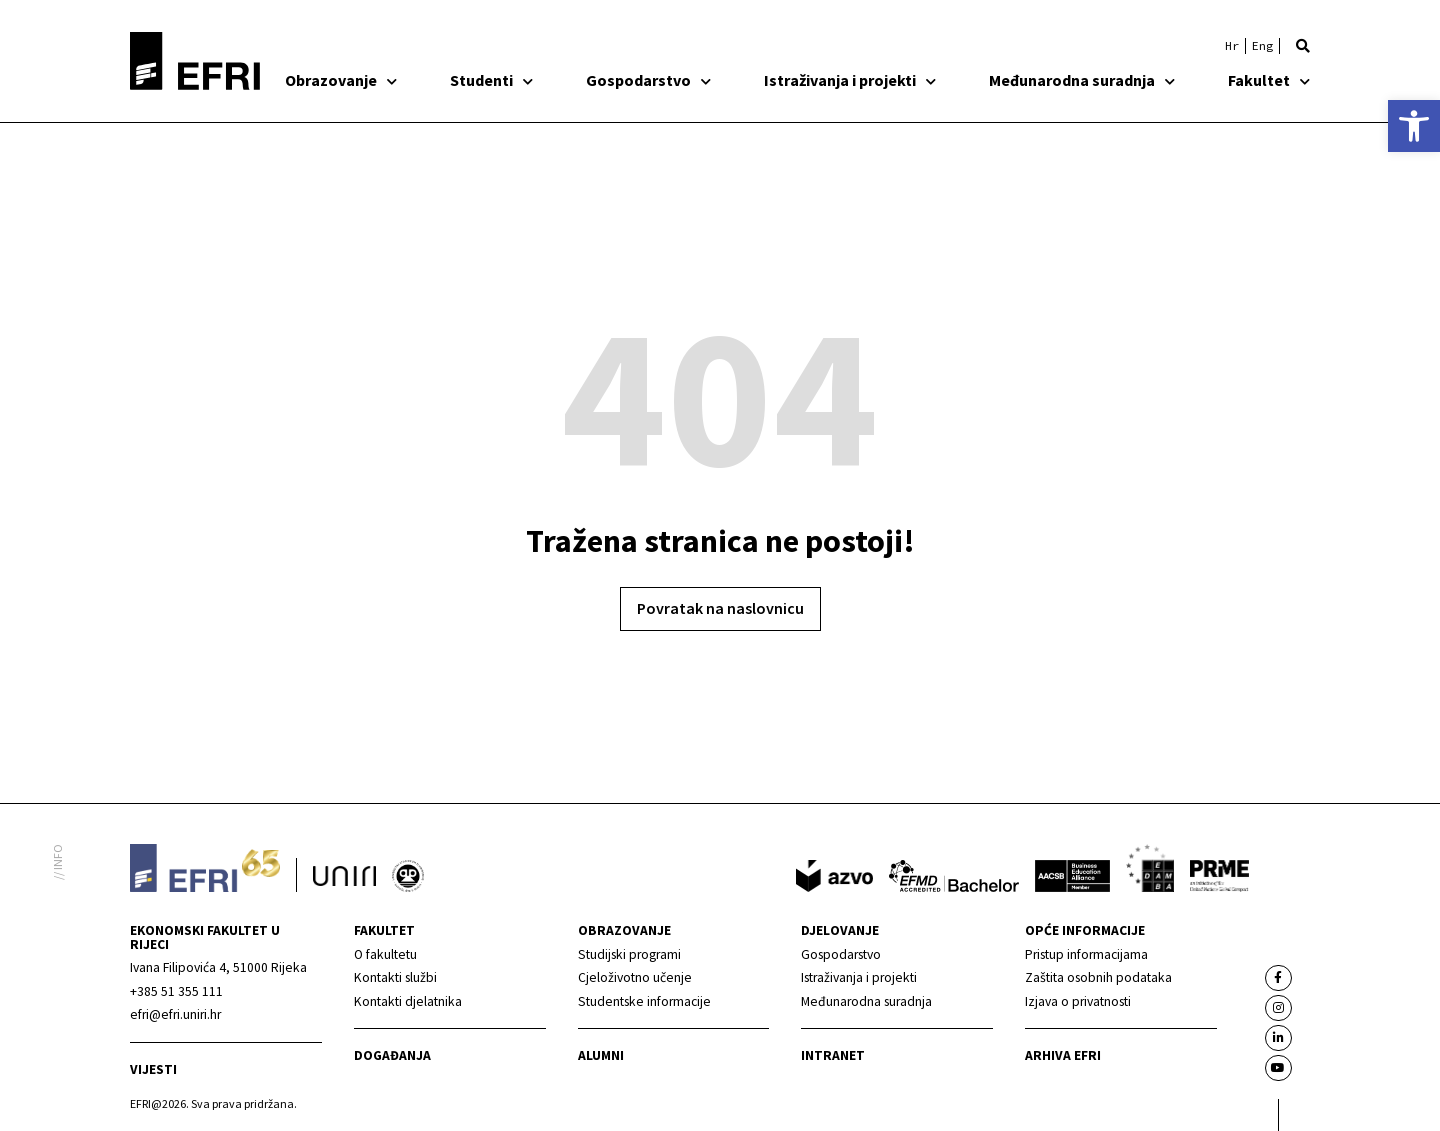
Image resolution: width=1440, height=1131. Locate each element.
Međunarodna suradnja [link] (1082, 80)
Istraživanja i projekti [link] (850, 80)
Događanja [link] (392, 1055)
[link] (1414, 126)
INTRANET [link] (833, 1055)
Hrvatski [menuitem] (1232, 46)
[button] (1303, 46)
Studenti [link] (491, 80)
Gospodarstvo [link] (648, 80)
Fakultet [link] (1269, 80)
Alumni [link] (601, 1055)
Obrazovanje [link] (341, 80)
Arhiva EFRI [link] (1063, 1055)
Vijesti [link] (153, 1069)
